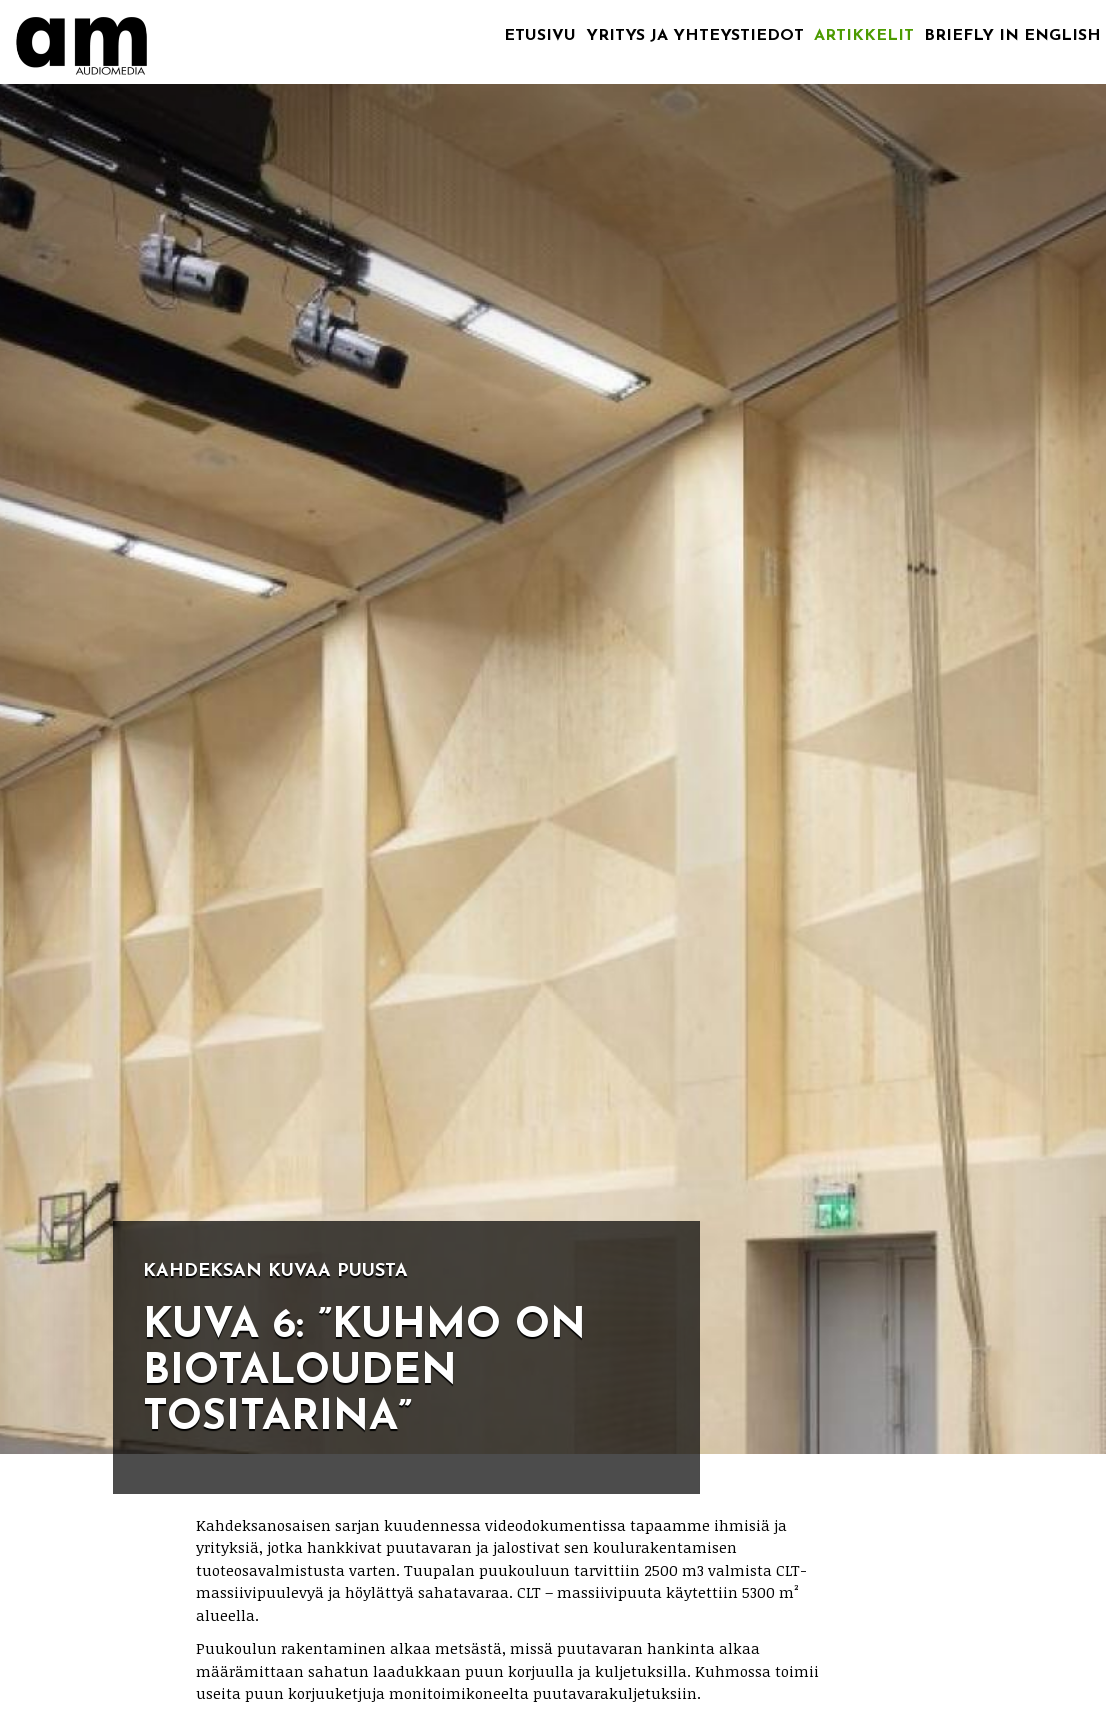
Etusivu (540, 36)
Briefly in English (1012, 36)
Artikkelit (864, 36)
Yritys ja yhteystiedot (695, 36)
